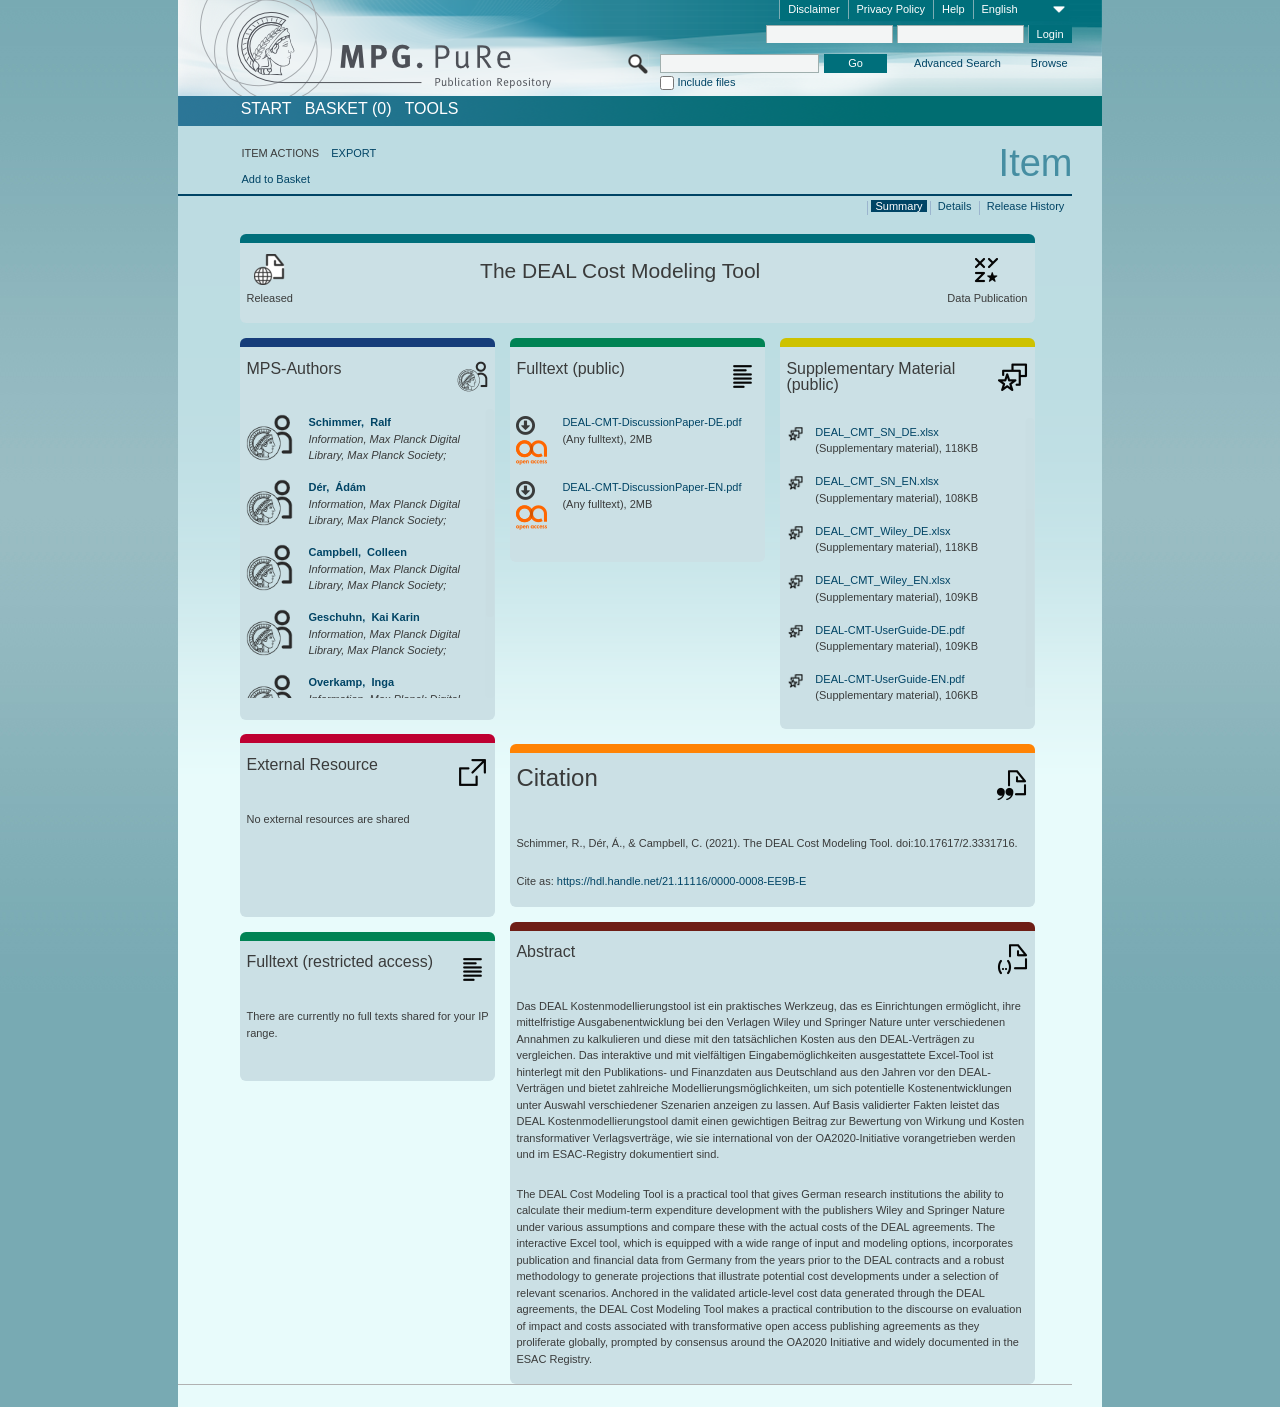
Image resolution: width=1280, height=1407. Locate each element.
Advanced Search (957, 63)
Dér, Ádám (336, 487)
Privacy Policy (891, 9)
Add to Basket (275, 179)
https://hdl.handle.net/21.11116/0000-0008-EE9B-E (682, 881)
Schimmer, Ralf (349, 422)
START (266, 109)
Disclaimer (813, 9)
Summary (899, 206)
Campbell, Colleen (357, 552)
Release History (1026, 206)
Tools (432, 109)
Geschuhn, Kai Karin (363, 617)
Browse (1049, 63)
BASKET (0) (348, 109)
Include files (706, 82)
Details (955, 206)
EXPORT (353, 153)
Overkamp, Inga (351, 682)
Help (953, 9)
